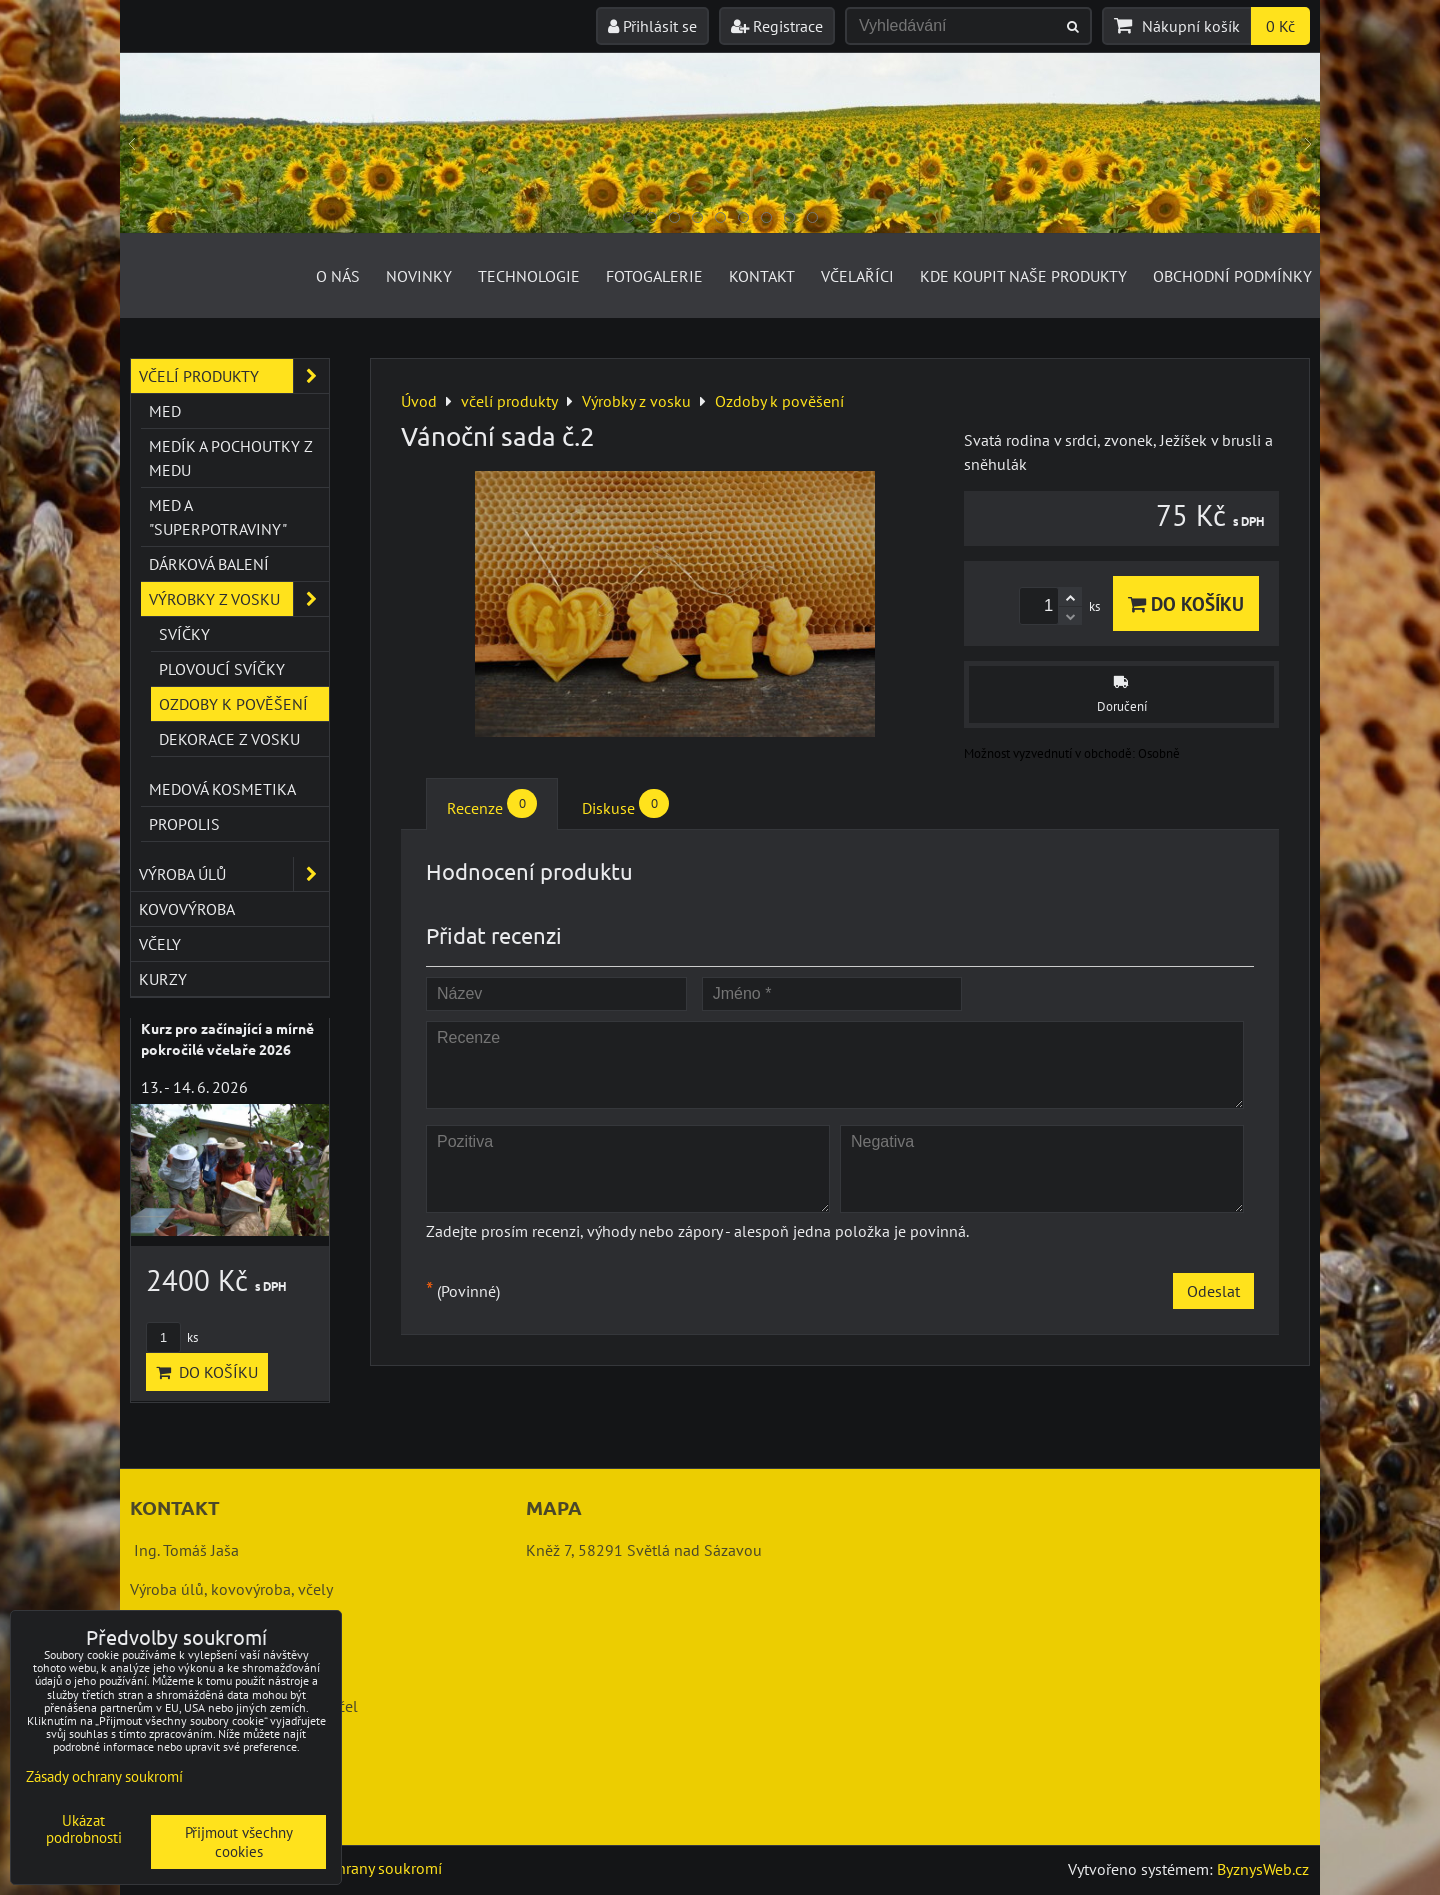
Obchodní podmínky (1232, 276)
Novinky (419, 276)
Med (165, 411)
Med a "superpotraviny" (218, 517)
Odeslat (1213, 1291)
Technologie (529, 276)
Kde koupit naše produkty (1023, 276)
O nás (338, 276)
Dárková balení (209, 564)
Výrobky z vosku (239, 599)
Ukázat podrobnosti (84, 1829)
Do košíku (1186, 603)
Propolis (184, 824)
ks (172, 1337)
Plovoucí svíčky (222, 669)
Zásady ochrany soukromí (356, 1868)
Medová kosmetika (222, 789)
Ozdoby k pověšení (233, 704)
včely (160, 944)
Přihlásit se (652, 26)
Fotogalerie (654, 276)
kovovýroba (187, 909)
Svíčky (184, 634)
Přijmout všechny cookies (239, 1842)
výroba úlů (234, 874)
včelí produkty (234, 376)
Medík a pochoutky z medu (231, 458)
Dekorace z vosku (229, 739)
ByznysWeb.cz (1263, 1869)
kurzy (163, 979)
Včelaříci (857, 276)
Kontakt (762, 276)
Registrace (777, 26)
